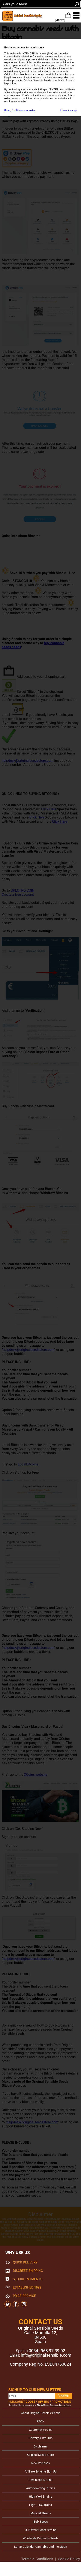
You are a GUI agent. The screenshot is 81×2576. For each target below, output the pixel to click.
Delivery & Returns (40, 2438)
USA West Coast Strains (40, 2530)
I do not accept (68, 110)
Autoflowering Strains (40, 2488)
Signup (63, 2395)
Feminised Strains (40, 2480)
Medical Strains (40, 2513)
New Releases (40, 2463)
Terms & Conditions (37, 2559)
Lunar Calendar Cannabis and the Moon (40, 2546)
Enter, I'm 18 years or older (19, 110)
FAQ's (40, 2421)
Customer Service (40, 2429)
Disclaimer (40, 2446)
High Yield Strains (40, 2496)
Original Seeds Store (40, 2454)
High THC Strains (40, 2505)
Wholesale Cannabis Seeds (40, 2538)
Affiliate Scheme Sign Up (41, 2471)
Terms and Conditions (60, 2405)
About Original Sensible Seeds (40, 2413)
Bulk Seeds (40, 2521)
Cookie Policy (69, 2559)
